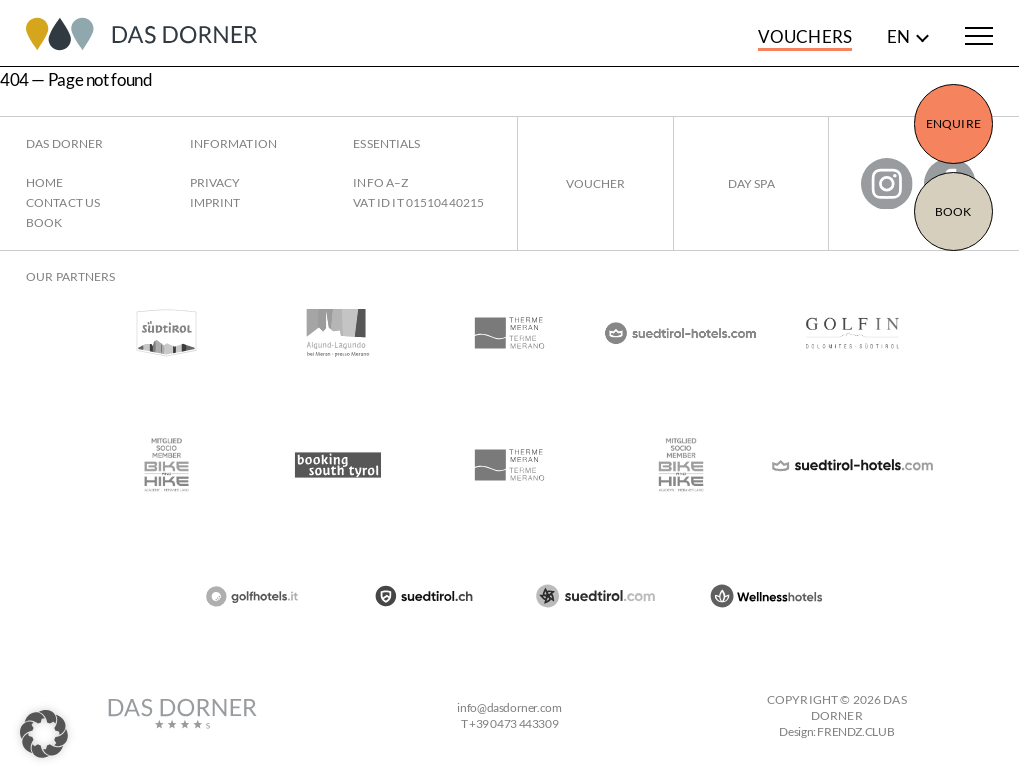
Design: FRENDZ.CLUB (836, 731)
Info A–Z (380, 182)
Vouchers (805, 36)
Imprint (215, 202)
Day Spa (751, 183)
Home (44, 182)
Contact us (63, 202)
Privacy (215, 182)
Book (953, 211)
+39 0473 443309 (513, 723)
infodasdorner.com (509, 707)
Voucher (596, 183)
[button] (44, 734)
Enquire (953, 123)
